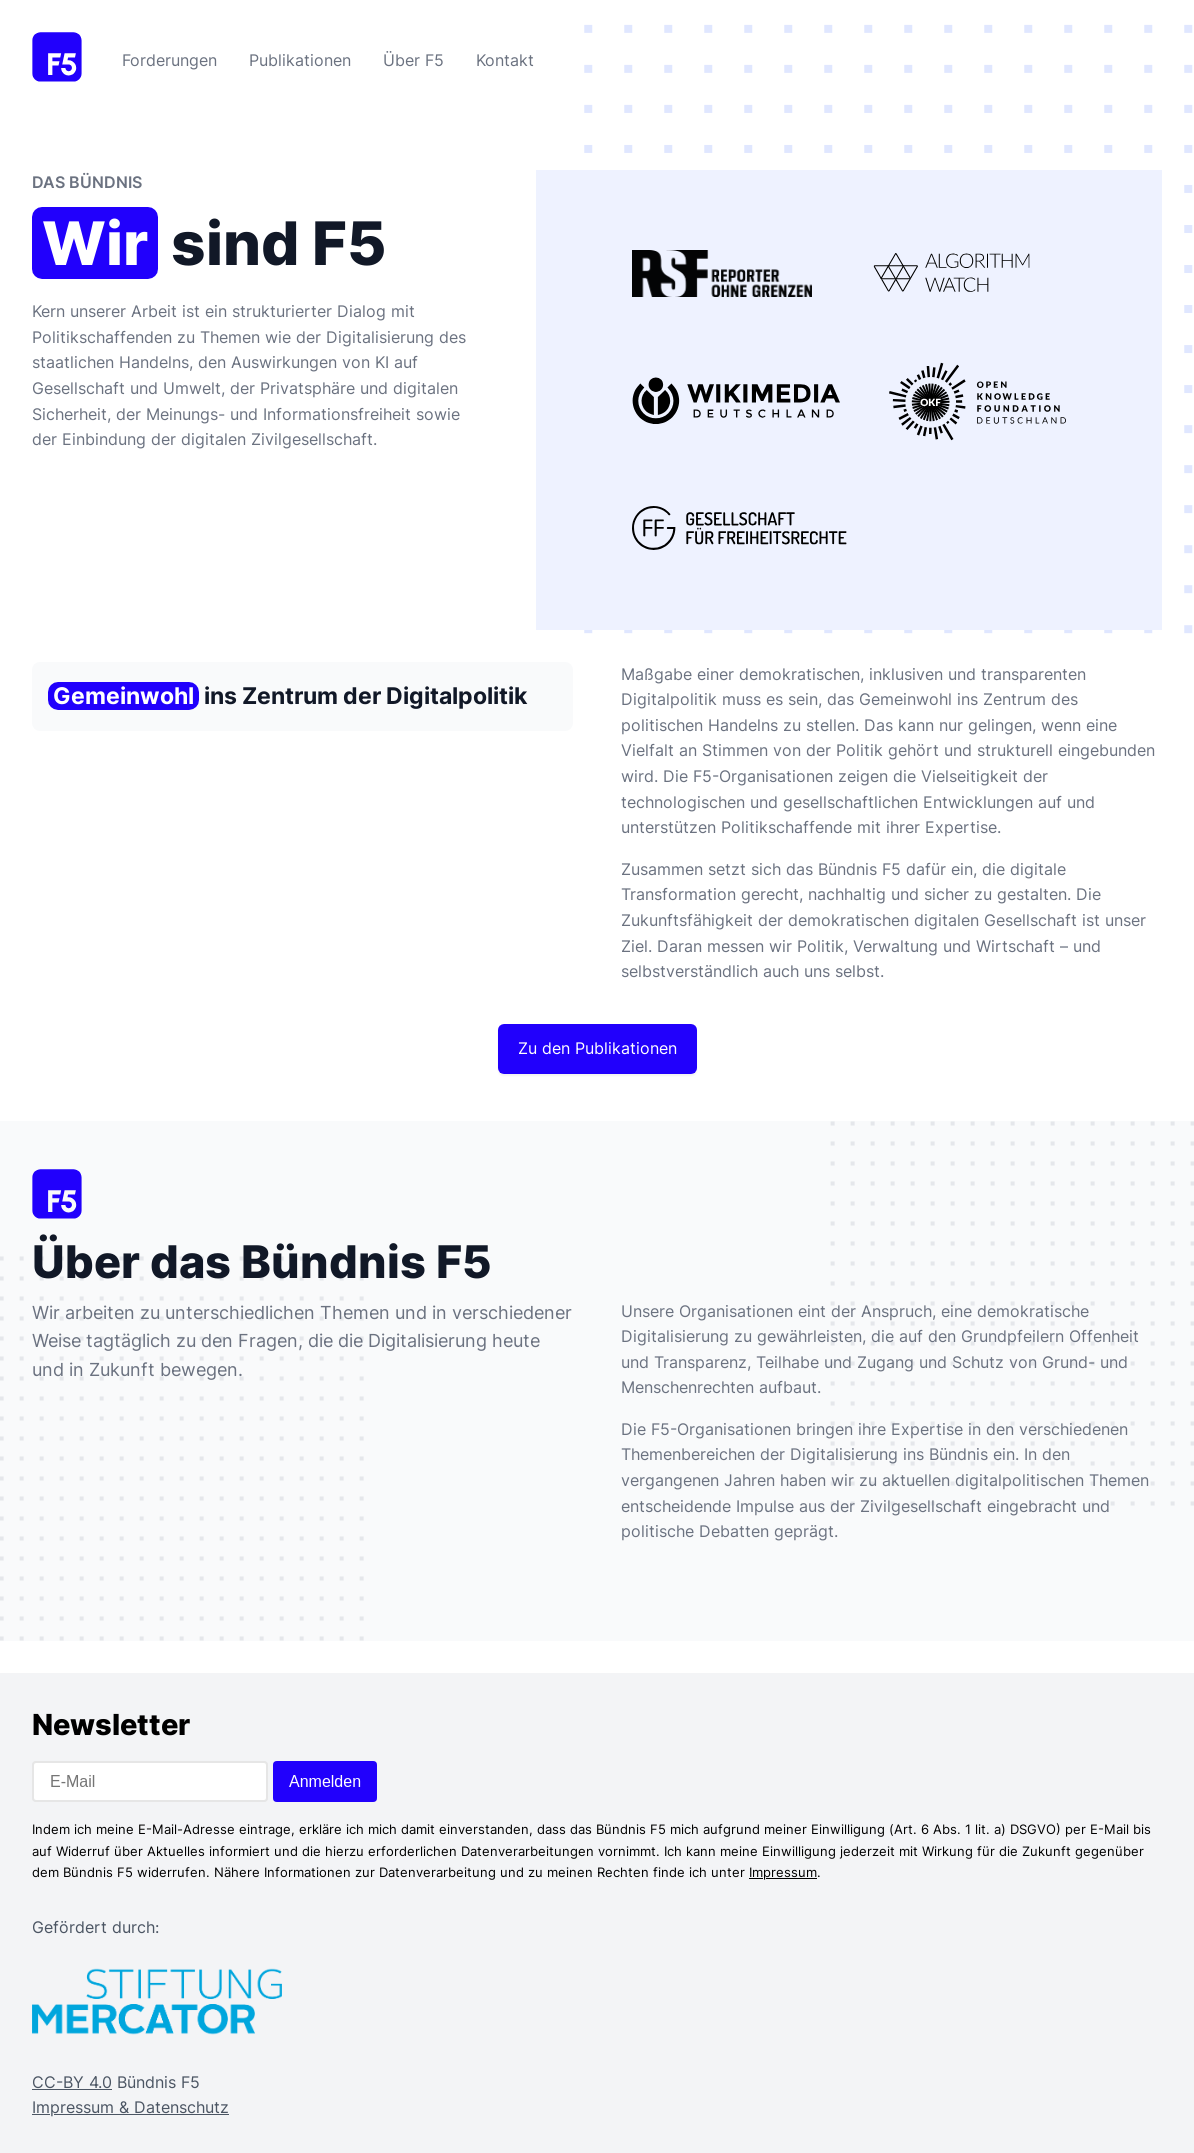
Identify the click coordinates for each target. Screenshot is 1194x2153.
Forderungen (169, 60)
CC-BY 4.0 (72, 2082)
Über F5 (413, 60)
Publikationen (300, 60)
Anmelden (325, 1781)
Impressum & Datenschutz (130, 2107)
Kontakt (505, 60)
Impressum (783, 1872)
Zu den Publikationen (597, 1048)
